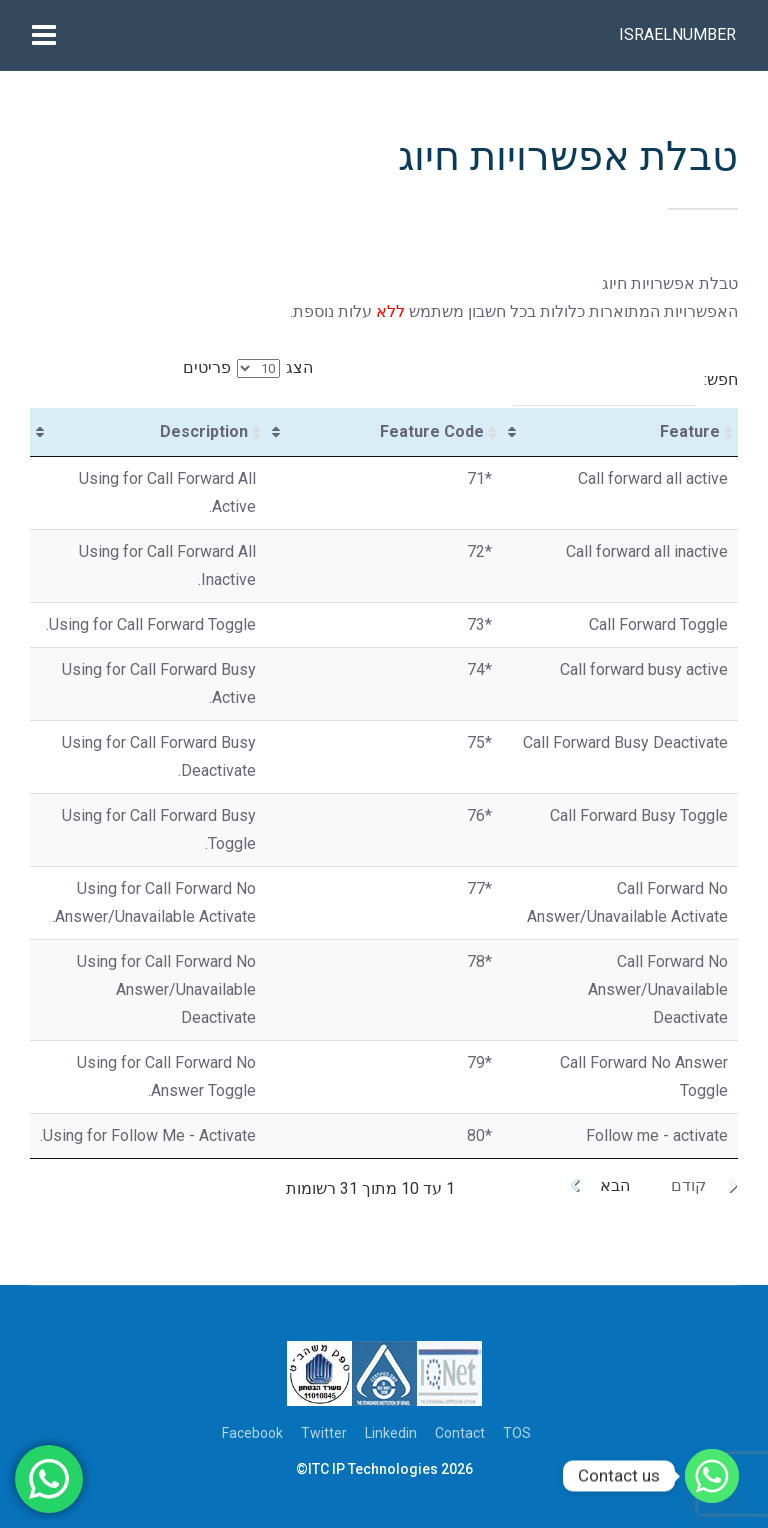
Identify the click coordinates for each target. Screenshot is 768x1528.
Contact (460, 1433)
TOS (517, 1433)
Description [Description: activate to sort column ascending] (204, 431)
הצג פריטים (248, 367)
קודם (688, 1185)
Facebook (252, 1433)
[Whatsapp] (712, 1476)
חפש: (625, 379)
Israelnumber (677, 34)
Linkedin (391, 1433)
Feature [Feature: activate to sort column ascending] (690, 431)
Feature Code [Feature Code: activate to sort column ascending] (432, 431)
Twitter (324, 1433)
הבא (615, 1185)
